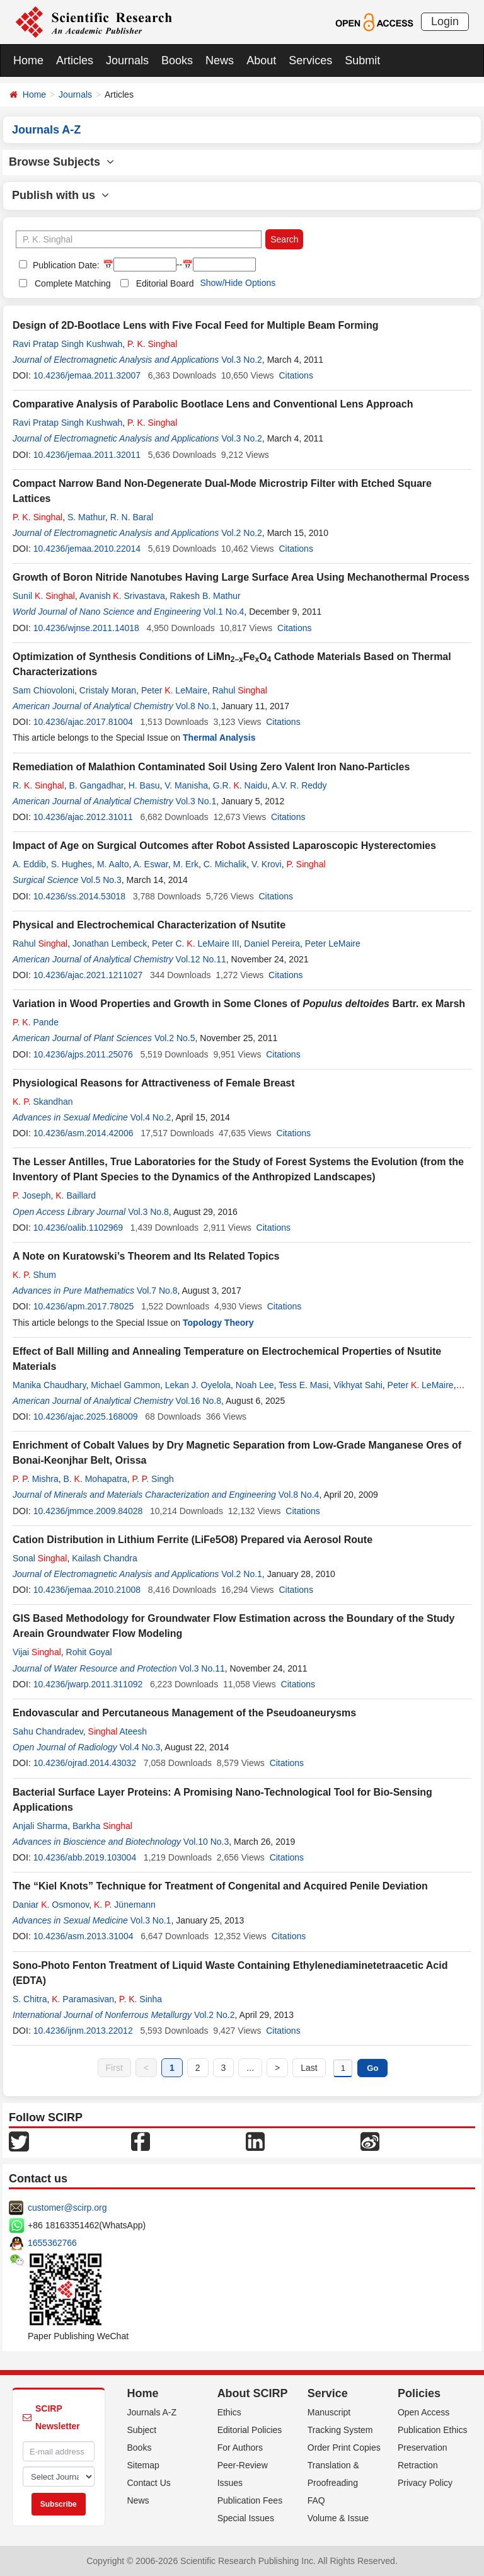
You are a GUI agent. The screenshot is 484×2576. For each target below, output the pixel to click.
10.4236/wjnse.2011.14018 (86, 628)
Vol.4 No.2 (150, 1117)
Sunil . (44, 596)
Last (309, 2068)
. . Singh (152, 1479)
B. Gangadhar (96, 785)
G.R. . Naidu (240, 785)
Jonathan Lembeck (109, 943)
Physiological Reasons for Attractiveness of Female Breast (154, 1083)
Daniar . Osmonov (51, 1905)
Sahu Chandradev (48, 1731)
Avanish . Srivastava (122, 596)
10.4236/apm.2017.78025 (83, 1306)
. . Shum (34, 1275)
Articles (74, 60)
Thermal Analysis (219, 737)
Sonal (40, 1558)
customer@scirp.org (67, 2208)
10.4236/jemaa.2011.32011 (87, 455)
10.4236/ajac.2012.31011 (83, 817)
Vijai (37, 1652)
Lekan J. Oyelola (198, 1385)
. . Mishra (36, 1479)
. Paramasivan (83, 1999)
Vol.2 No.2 (241, 533)
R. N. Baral (131, 517)
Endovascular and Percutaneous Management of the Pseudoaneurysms (184, 1712)
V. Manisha (186, 785)
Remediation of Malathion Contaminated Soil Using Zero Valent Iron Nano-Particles (211, 766)
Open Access (424, 2412)
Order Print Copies (344, 2447)
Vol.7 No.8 (157, 1290)
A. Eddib (29, 864)
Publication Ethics (433, 2430)
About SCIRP (252, 2393)
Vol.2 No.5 (174, 1038)
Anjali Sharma (40, 1826)
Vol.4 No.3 (140, 1747)
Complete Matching (73, 283)
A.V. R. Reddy (299, 785)
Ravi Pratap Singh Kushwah (67, 344)
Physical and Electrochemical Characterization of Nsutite (149, 925)
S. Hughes (71, 864)
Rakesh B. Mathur (205, 596)
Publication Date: (65, 265)
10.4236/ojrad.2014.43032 (84, 1763)
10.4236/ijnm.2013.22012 (83, 2031)
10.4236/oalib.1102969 (78, 1227)
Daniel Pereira (272, 943)
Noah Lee (255, 1385)
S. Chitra (30, 1999)
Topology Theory (218, 1323)
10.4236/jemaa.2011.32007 (87, 375)
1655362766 (52, 2243)
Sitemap (143, 2465)
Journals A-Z (152, 2412)
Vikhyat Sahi (358, 1385)
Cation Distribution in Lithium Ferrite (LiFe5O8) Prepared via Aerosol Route (192, 1539)
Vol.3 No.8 (148, 1212)
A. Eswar (150, 864)
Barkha (102, 1826)
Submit (362, 60)
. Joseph (31, 1195)
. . (152, 344)
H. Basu (144, 785)
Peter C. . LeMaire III (195, 943)
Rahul (239, 690)
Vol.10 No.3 (206, 1842)
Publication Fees (250, 2500)
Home (28, 60)
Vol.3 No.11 (201, 1668)
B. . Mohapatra (95, 1479)
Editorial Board (165, 283)
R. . (38, 785)
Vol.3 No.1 (196, 801)
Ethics (229, 2412)
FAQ (316, 2500)
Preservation (422, 2447)
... (250, 2068)
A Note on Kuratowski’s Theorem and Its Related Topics (146, 1256)
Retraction (418, 2465)
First (114, 2068)
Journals (127, 60)
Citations (296, 375)
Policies (419, 2393)
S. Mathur (86, 517)
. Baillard (75, 1195)
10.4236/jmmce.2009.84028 (88, 1511)
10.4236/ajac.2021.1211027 (88, 975)
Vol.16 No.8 (198, 1401)
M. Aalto (113, 864)
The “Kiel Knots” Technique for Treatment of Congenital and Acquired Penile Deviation (220, 1886)
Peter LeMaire (332, 943)
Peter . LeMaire (174, 690)
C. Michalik (225, 864)
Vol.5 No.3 (101, 880)
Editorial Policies (249, 2430)
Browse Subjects (61, 162)
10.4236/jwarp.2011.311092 (88, 1684)
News (219, 60)
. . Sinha (140, 1999)
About (261, 60)
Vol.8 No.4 (299, 1495)
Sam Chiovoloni (43, 690)
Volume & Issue (338, 2518)
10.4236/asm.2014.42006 (83, 1133)
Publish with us (60, 195)
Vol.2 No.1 (241, 1574)
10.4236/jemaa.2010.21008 (87, 1590)
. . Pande (36, 1022)
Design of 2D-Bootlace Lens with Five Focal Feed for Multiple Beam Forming (196, 325)
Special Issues (245, 2518)
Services (310, 60)
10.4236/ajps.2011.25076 (83, 1054)
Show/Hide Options (237, 283)
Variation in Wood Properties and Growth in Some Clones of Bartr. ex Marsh (239, 1003)
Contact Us (149, 2483)
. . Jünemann (125, 1905)
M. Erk (186, 864)
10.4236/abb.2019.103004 (85, 1857)
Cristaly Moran (107, 690)
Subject (142, 2430)
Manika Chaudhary (49, 1385)
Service (328, 2393)
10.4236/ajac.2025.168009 (85, 1416)
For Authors (240, 2447)
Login (445, 21)
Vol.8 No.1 (196, 706)
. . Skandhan (43, 1102)
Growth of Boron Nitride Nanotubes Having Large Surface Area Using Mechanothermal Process (241, 577)
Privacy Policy (425, 2483)
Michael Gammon (125, 1385)
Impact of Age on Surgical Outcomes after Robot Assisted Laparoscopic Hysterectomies (224, 845)
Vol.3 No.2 (241, 360)
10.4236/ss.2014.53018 (79, 896)
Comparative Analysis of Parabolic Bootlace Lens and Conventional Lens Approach (213, 404)
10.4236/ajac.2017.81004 (83, 722)
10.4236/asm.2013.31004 (83, 1936)
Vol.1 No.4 (224, 612)
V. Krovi (266, 864)
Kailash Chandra (104, 1558)
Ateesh (117, 1731)
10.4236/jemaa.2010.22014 (87, 549)
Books (177, 60)
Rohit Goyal (89, 1652)
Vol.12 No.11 (201, 959)
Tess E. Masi (303, 1385)
